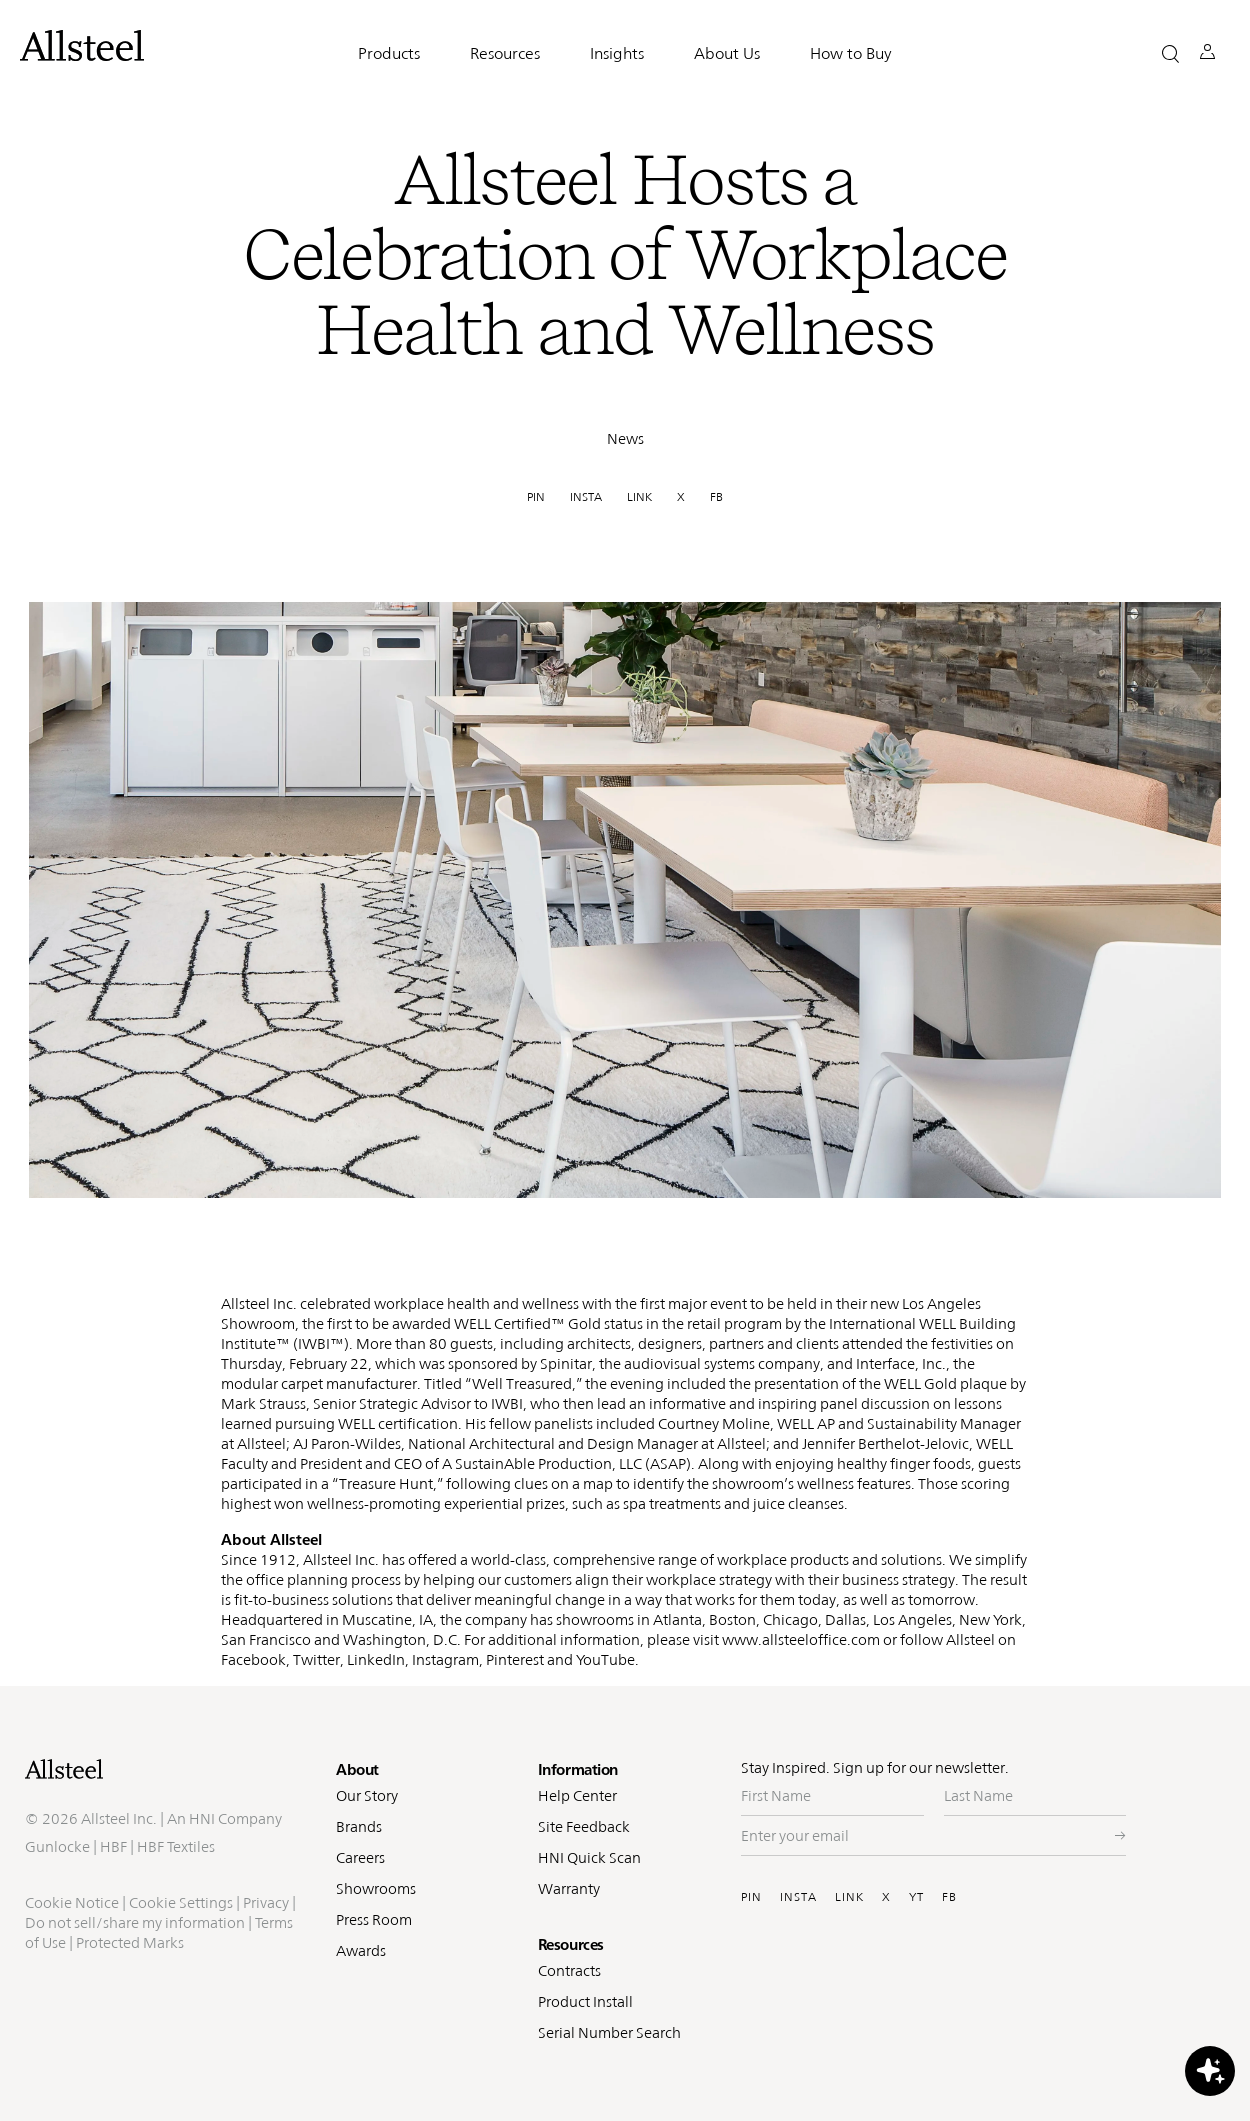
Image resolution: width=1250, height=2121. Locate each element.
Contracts (569, 1970)
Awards (361, 1950)
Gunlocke (57, 1846)
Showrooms (376, 1888)
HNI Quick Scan (589, 1857)
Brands (359, 1826)
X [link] (681, 497)
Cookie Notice (72, 1902)
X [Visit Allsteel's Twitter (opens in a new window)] (886, 1897)
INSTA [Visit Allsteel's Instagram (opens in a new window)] (798, 1897)
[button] (1170, 53)
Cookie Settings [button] (181, 1902)
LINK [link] (639, 497)
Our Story (367, 1795)
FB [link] (716, 497)
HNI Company (235, 1818)
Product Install (585, 2001)
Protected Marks (130, 1942)
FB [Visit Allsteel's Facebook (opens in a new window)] (949, 1897)
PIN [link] (536, 497)
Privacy (266, 1902)
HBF (113, 1846)
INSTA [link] (586, 497)
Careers (360, 1857)
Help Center (577, 1795)
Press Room (374, 1919)
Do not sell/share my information (135, 1922)
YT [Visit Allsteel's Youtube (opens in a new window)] (916, 1897)
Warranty (569, 1888)
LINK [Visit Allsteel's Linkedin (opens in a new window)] (849, 1897)
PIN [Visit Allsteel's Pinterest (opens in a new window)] (751, 1897)
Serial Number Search (609, 2032)
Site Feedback (584, 1826)
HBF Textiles (176, 1846)
